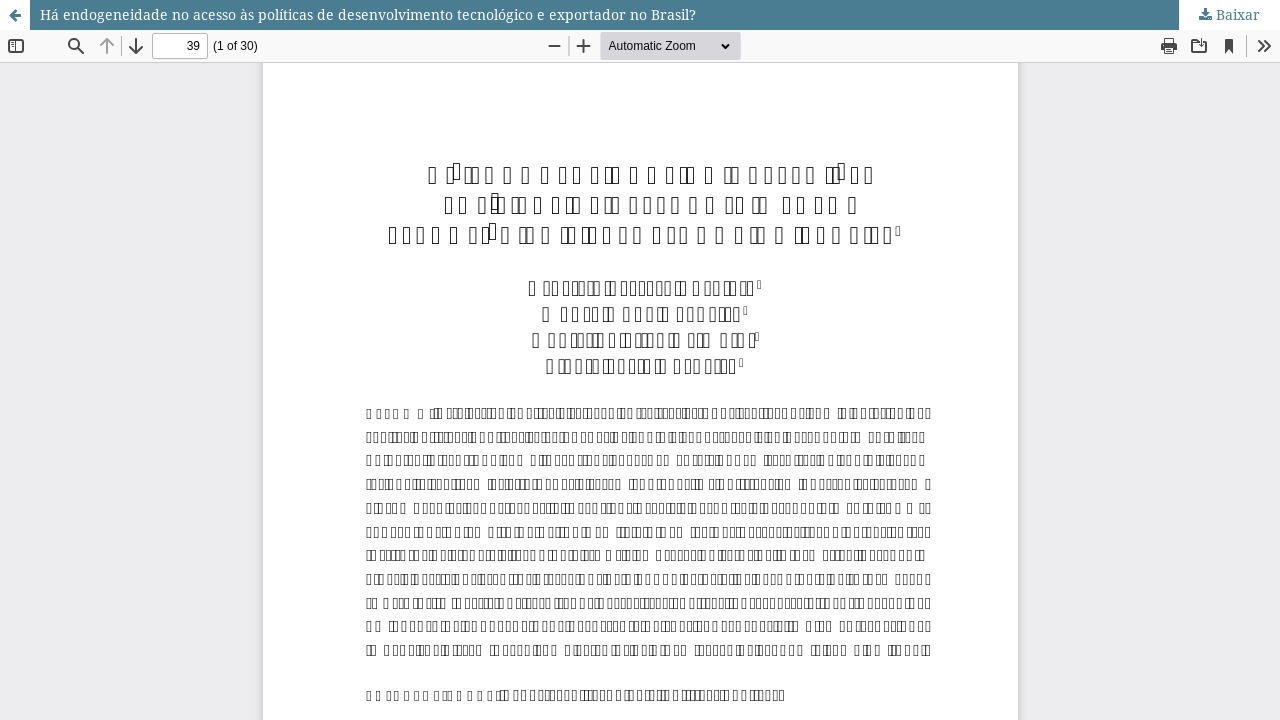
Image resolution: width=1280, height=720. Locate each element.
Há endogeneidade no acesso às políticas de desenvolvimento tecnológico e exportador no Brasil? (368, 14)
